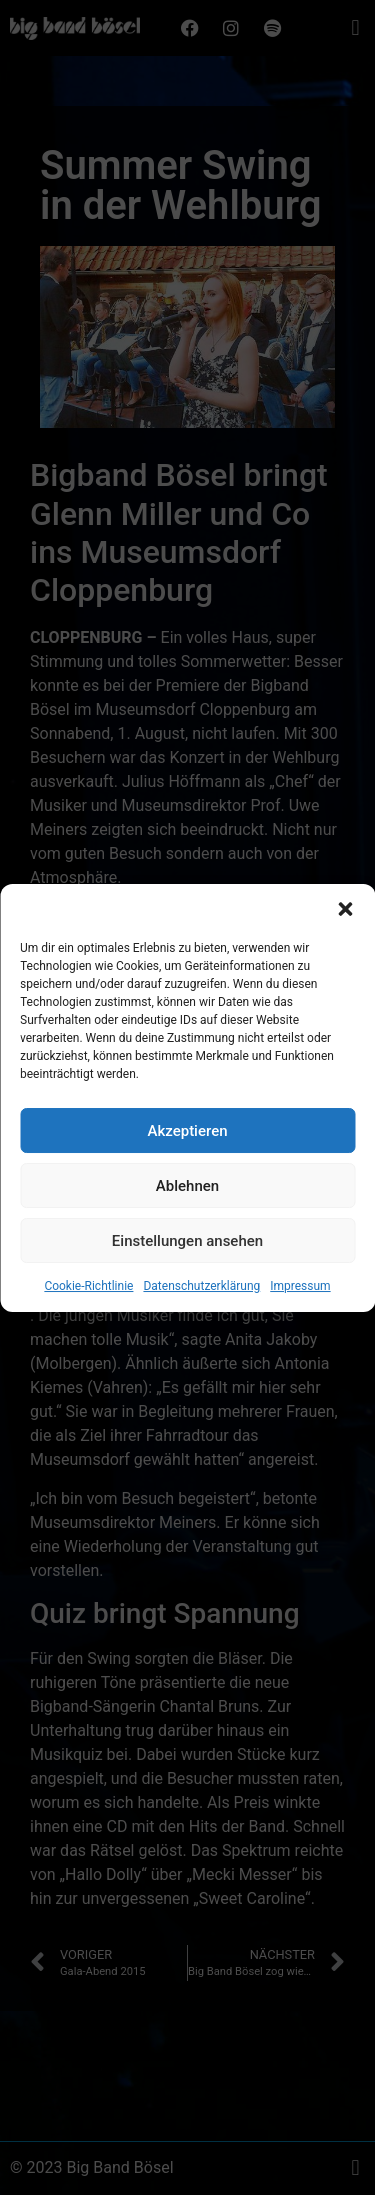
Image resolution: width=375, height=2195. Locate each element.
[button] (345, 946)
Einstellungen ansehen (187, 1278)
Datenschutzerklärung (201, 1323)
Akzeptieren (187, 1168)
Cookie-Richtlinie (88, 1323)
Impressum (300, 1323)
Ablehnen (187, 1223)
